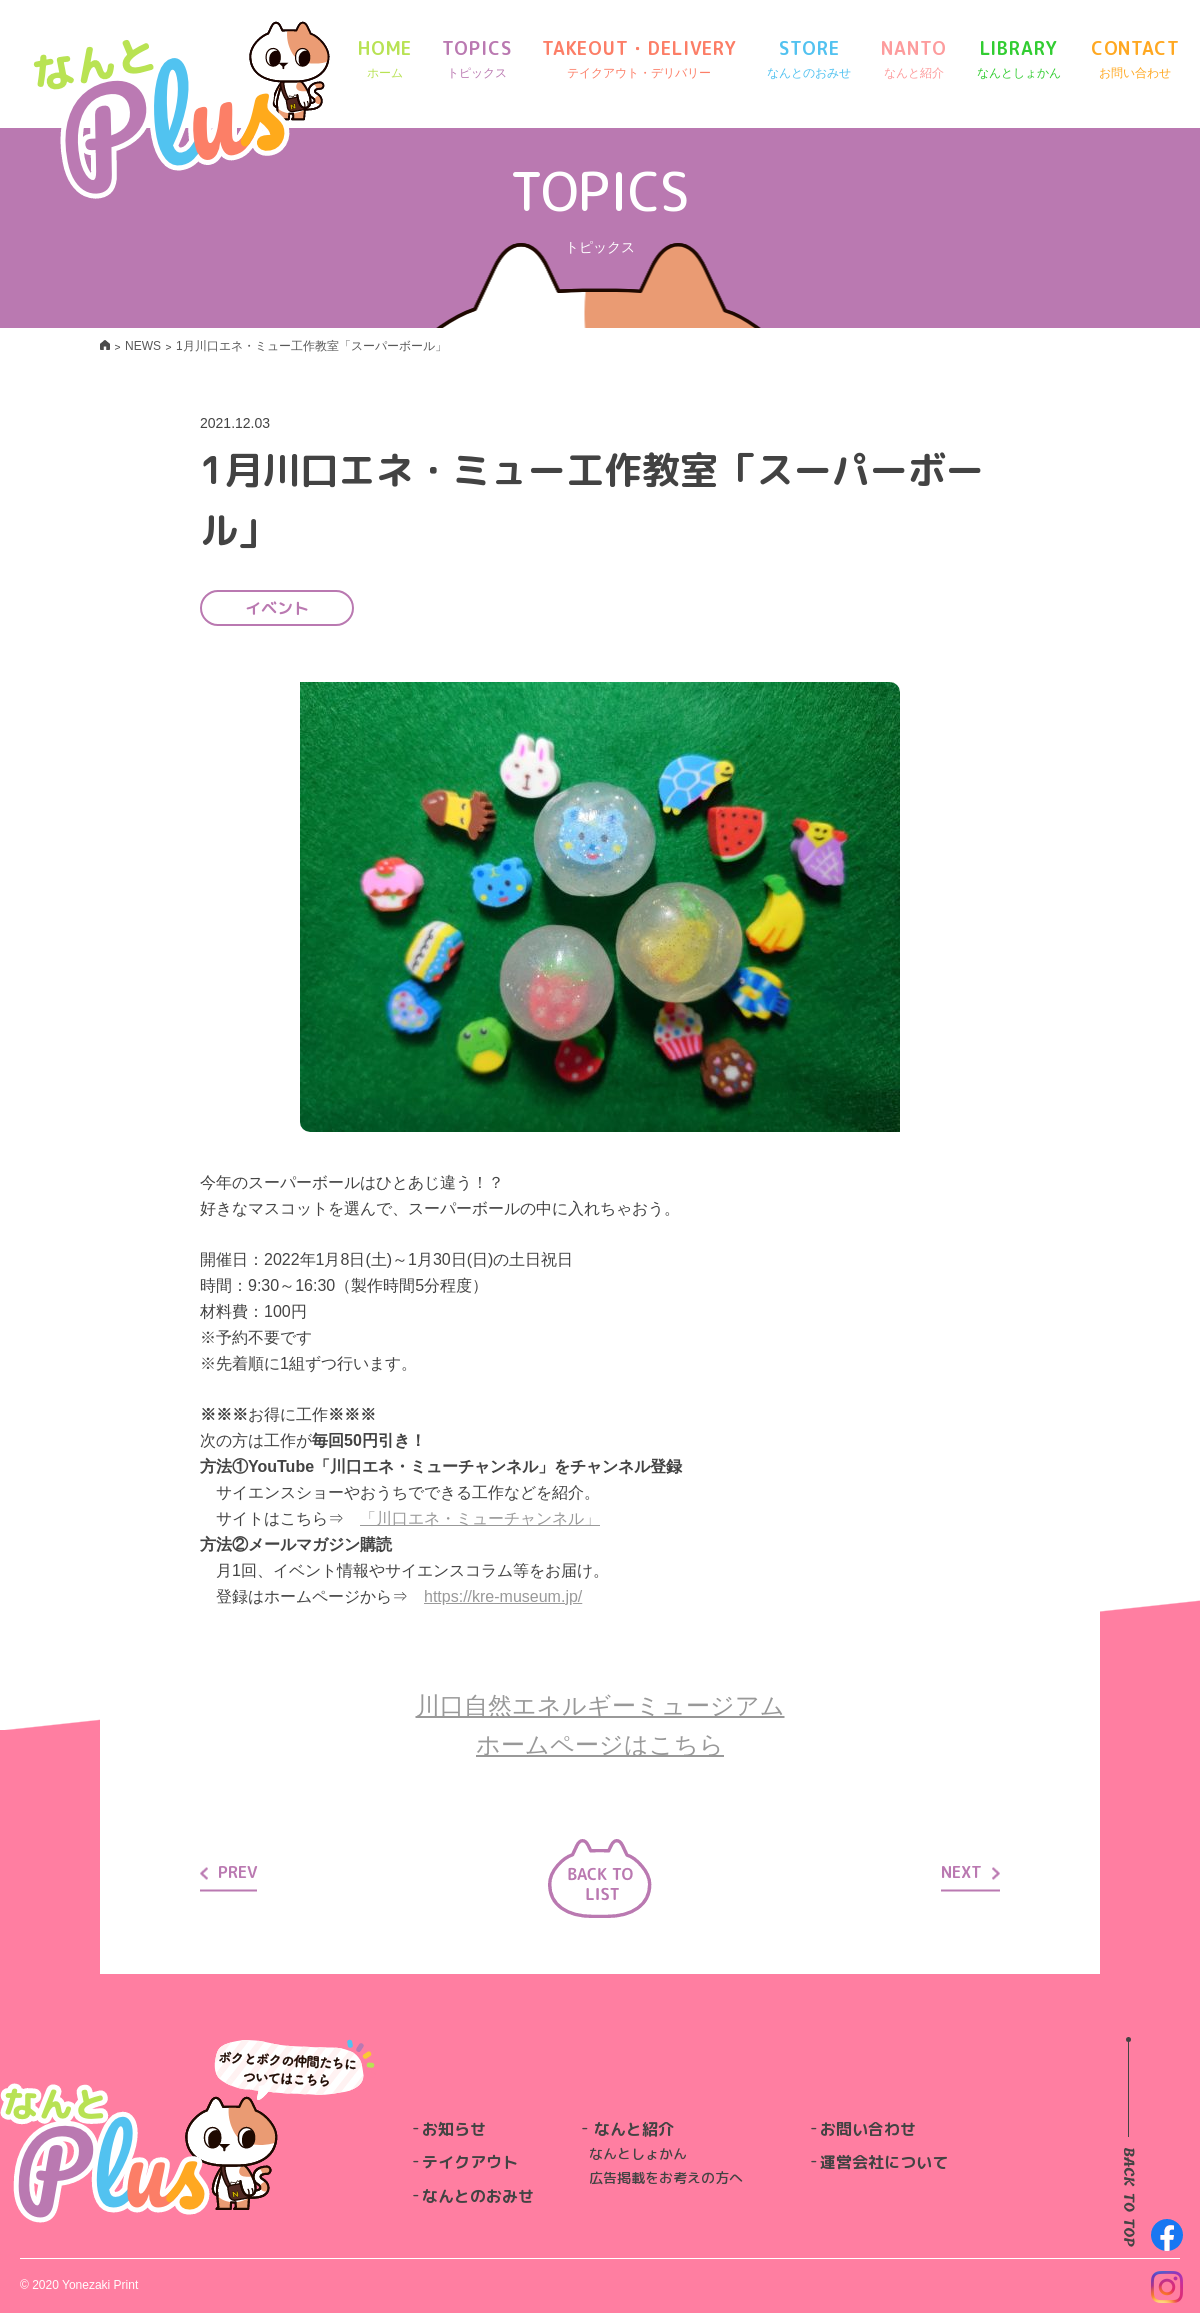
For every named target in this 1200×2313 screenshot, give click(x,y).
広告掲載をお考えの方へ (666, 2177)
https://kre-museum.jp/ (503, 1596)
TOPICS (476, 59)
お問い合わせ (868, 2129)
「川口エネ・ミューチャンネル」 (480, 1518)
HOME (385, 59)
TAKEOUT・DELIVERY (639, 59)
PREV (228, 1872)
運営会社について (884, 2162)
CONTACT (1135, 59)
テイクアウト (470, 2162)
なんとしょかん (638, 2153)
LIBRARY (1019, 59)
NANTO (914, 59)
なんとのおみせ (478, 2196)
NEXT (970, 1872)
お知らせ (454, 2129)
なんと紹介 (634, 2129)
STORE (809, 59)
